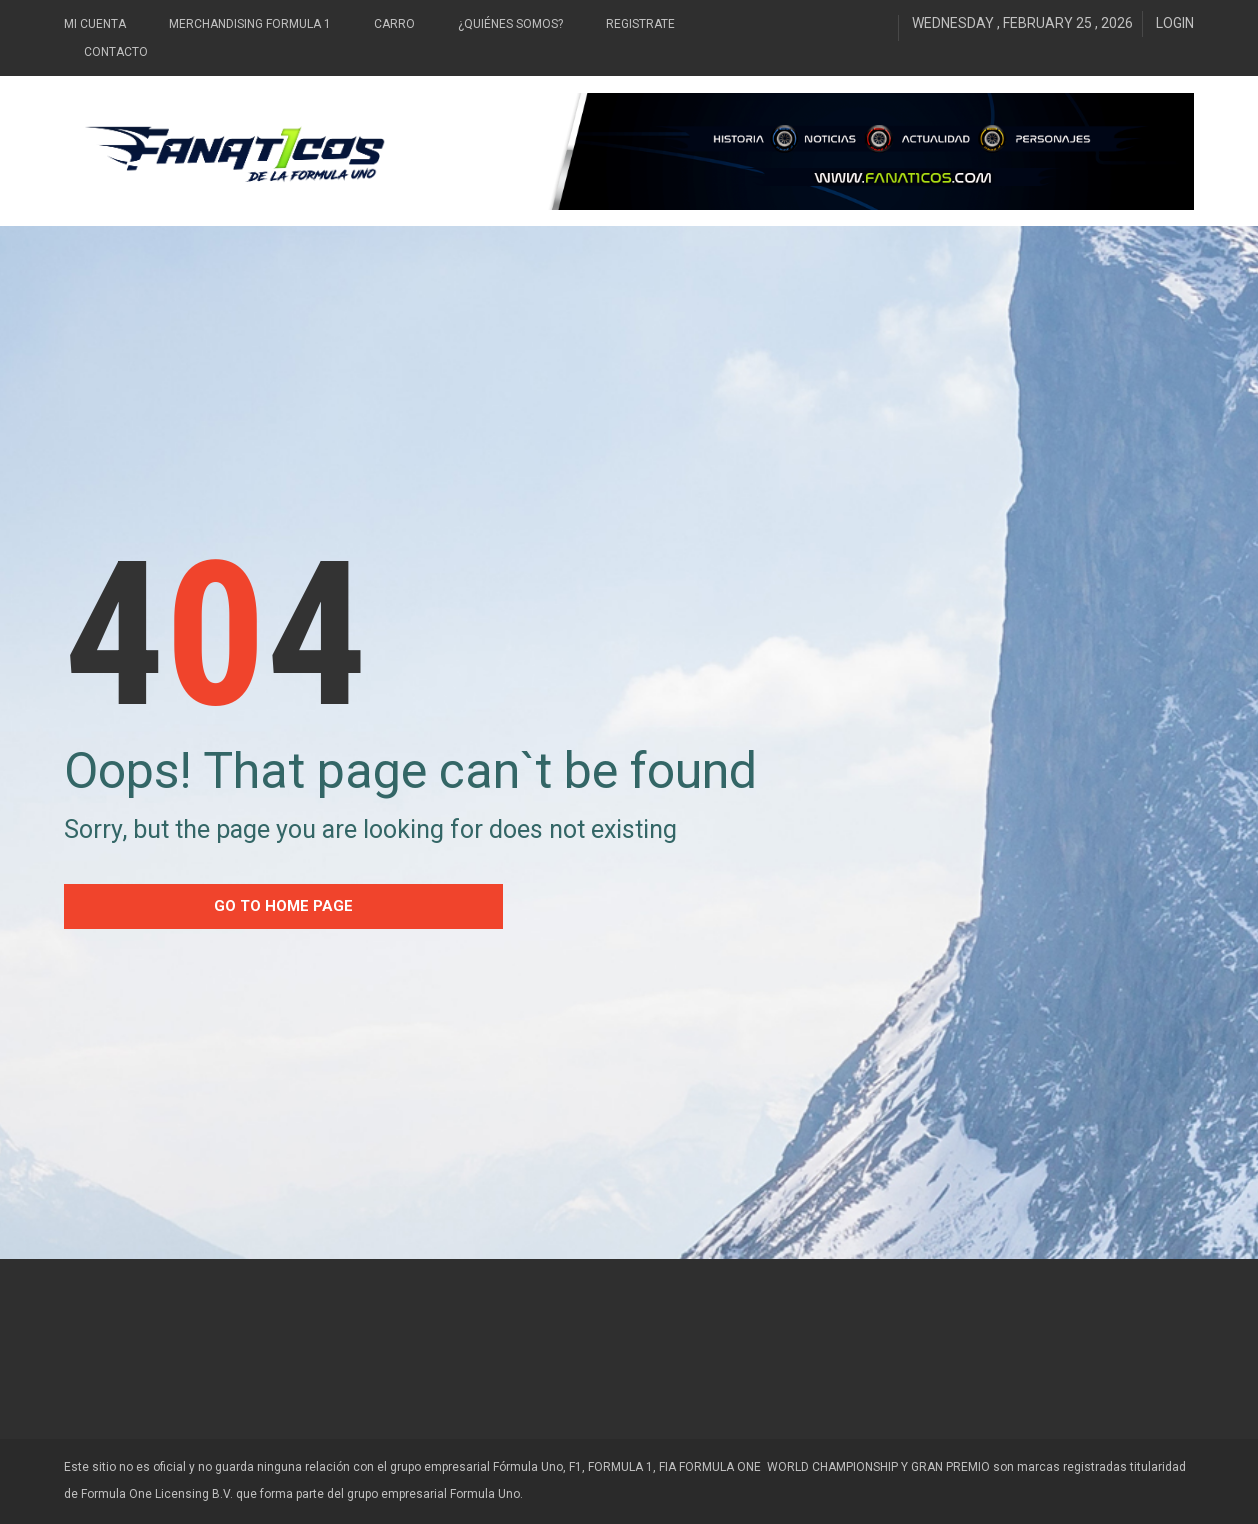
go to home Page (283, 906)
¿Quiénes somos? (510, 24)
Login (1175, 23)
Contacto (116, 52)
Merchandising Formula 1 (250, 24)
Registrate (640, 24)
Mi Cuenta (95, 24)
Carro (394, 24)
